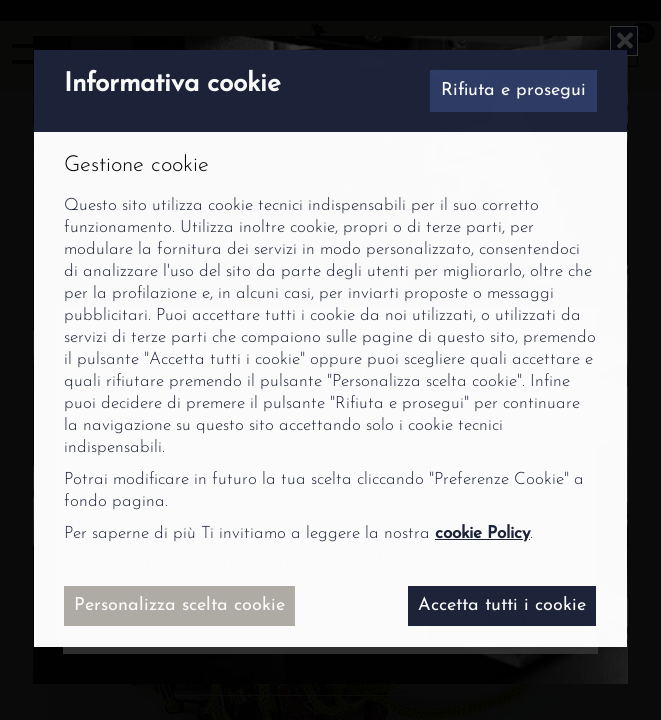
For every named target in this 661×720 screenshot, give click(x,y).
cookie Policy (482, 533)
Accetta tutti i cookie (502, 605)
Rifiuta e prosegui (513, 90)
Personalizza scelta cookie (179, 605)
